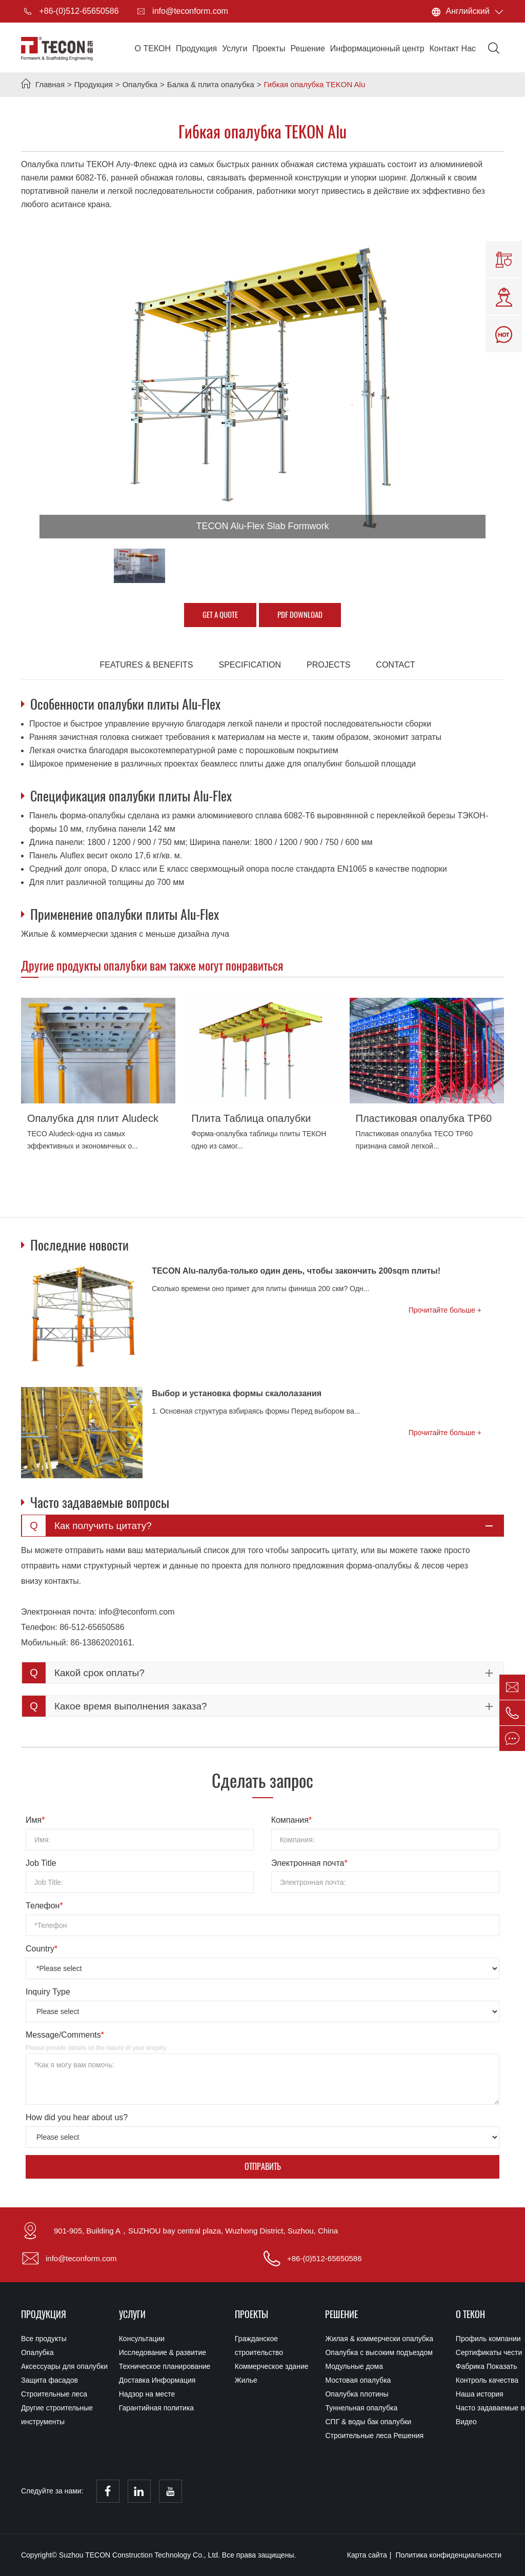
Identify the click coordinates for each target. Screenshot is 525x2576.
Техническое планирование (165, 2366)
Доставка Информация (157, 2380)
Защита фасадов (49, 2380)
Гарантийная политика (156, 2408)
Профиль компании (479, 2338)
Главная (50, 84)
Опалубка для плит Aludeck (92, 1118)
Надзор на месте (147, 2394)
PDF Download (299, 615)
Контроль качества (479, 2380)
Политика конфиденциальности (449, 2555)
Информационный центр (377, 48)
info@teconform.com (181, 11)
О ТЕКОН (153, 48)
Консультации (142, 2338)
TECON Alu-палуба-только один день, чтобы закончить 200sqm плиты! (296, 1270)
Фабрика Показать (479, 2366)
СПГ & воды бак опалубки (368, 2422)
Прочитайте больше (443, 1310)
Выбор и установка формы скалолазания (236, 1393)
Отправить (263, 2166)
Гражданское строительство (259, 2345)
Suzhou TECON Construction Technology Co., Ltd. (140, 2555)
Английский (468, 11)
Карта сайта (367, 2555)
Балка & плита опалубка (210, 84)
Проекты (268, 48)
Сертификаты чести (479, 2352)
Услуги (234, 48)
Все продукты (44, 2338)
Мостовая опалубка (358, 2380)
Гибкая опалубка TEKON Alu (315, 84)
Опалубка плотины (356, 2394)
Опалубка (140, 84)
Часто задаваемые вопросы (479, 2408)
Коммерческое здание (272, 2366)
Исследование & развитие (162, 2352)
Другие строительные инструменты (57, 2415)
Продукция (196, 48)
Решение (308, 48)
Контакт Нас (453, 48)
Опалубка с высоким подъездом (378, 2352)
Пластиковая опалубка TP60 (424, 1118)
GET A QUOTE (220, 615)
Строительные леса (54, 2394)
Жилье (246, 2380)
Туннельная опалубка (361, 2408)
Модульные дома (353, 2366)
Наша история (479, 2394)
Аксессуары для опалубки (64, 2366)
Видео (466, 2422)
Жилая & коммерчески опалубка (379, 2338)
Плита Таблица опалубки (251, 1118)
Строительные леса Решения (374, 2435)
